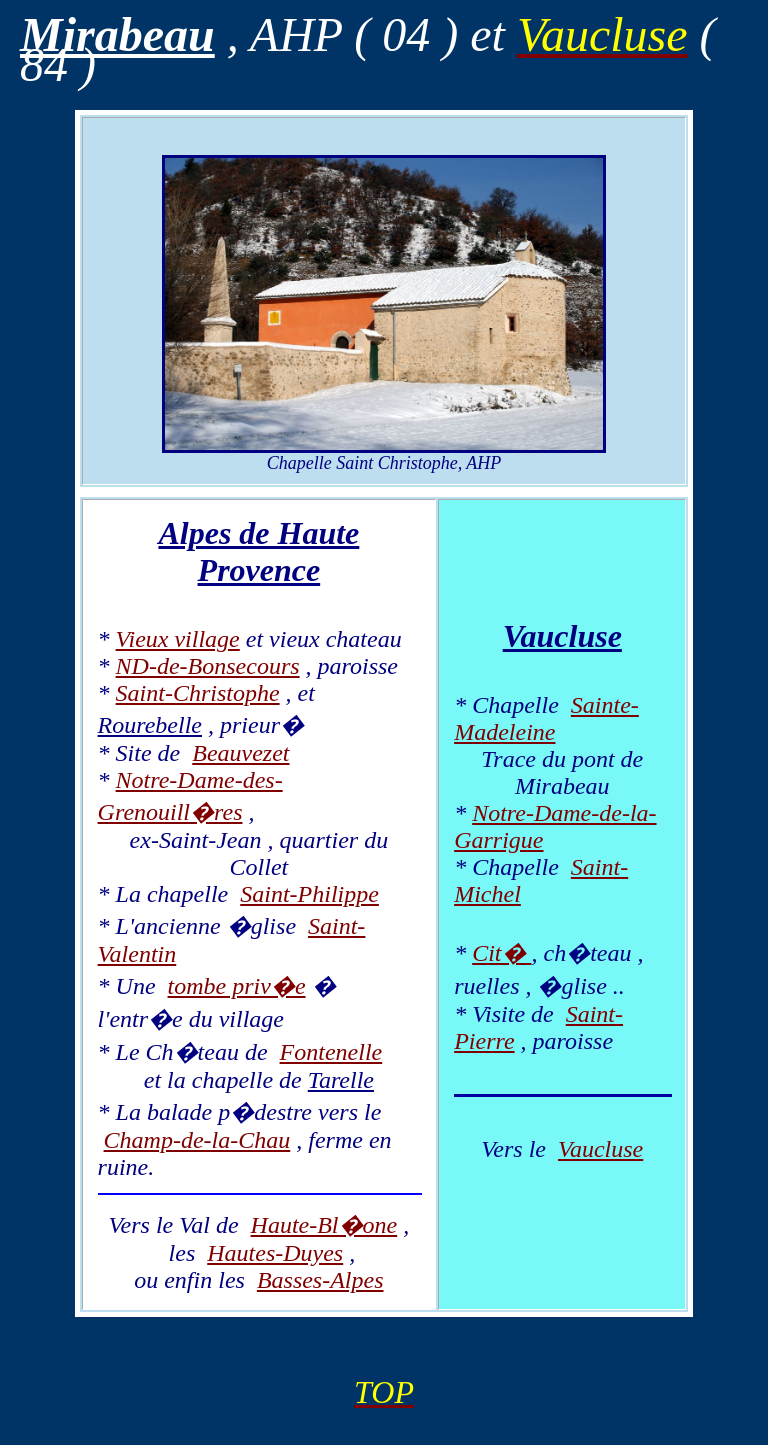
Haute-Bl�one (324, 1225)
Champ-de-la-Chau (197, 1140)
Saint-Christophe (198, 693)
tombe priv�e (237, 986)
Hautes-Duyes (275, 1253)
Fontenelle (331, 1052)
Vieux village (178, 639)
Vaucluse (600, 1149)
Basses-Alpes (320, 1280)
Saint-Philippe (309, 894)
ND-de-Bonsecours (208, 666)
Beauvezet (240, 753)
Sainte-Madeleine (546, 718)
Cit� (501, 953)
